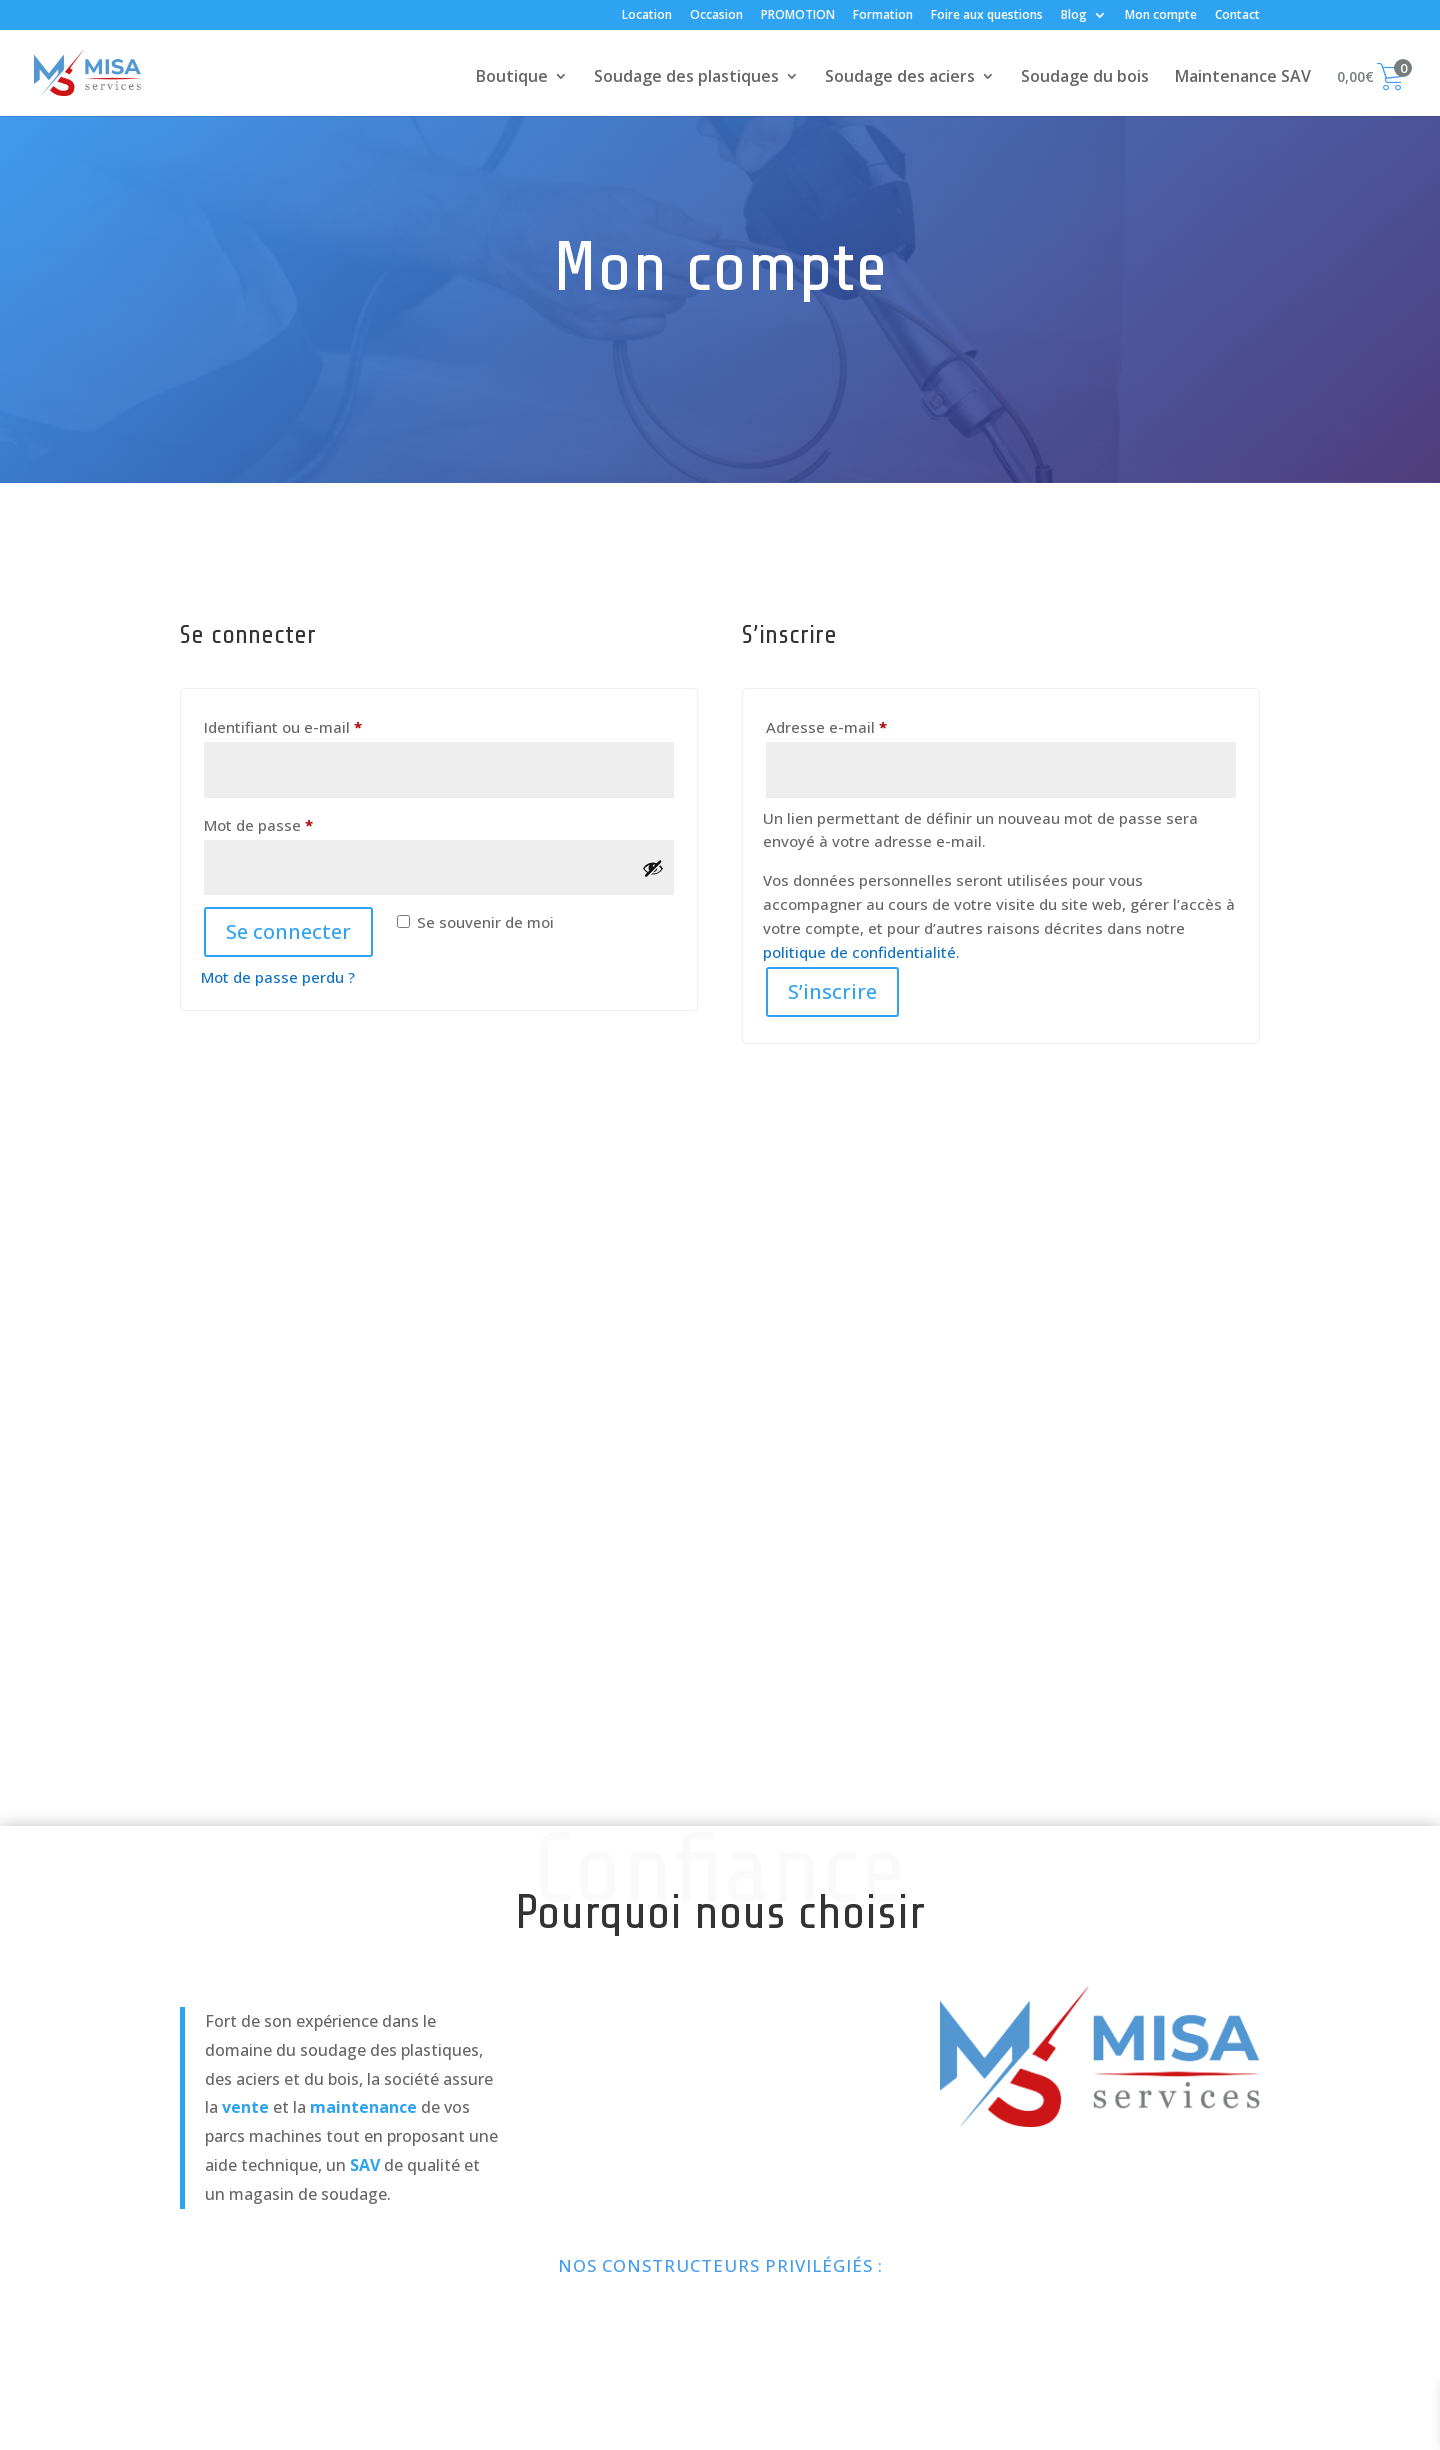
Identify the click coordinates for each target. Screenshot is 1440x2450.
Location (647, 16)
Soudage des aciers (900, 78)
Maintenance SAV (1243, 78)
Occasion (716, 16)
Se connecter (288, 931)
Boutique (512, 78)
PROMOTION (798, 16)
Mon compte (1161, 16)
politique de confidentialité (859, 952)
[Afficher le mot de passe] (653, 868)
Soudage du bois (1085, 78)
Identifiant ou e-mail (323, 724)
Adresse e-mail (866, 724)
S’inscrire (832, 991)
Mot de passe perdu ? (278, 977)
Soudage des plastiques (686, 78)
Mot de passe (298, 822)
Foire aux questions (987, 16)
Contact (1237, 16)
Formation (883, 16)
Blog (1074, 16)
